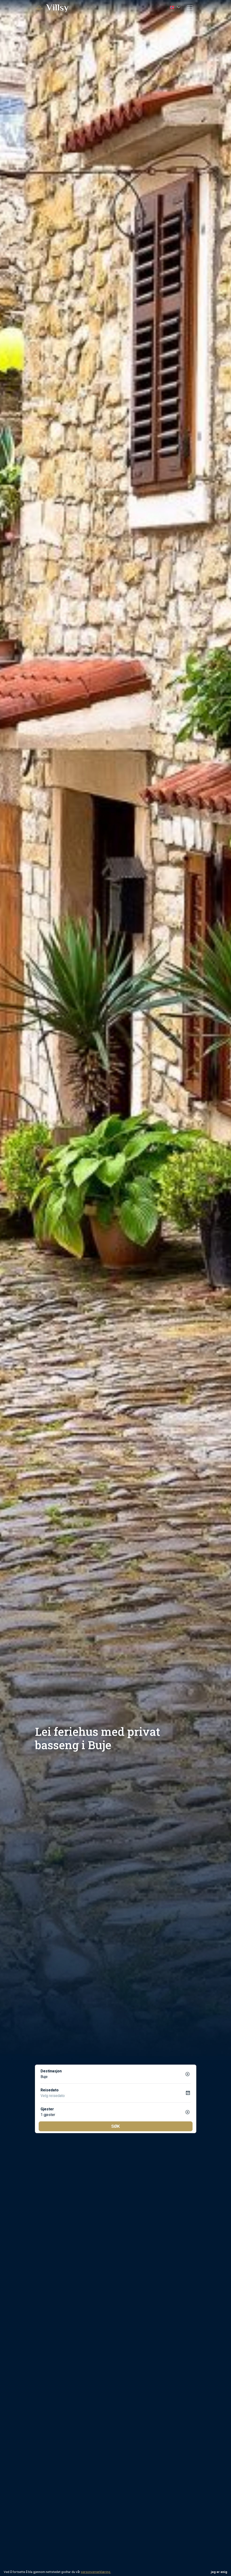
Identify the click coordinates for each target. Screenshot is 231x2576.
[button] (175, 7)
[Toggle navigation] (189, 7)
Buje (44, 2076)
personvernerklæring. (96, 2572)
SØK (115, 2126)
